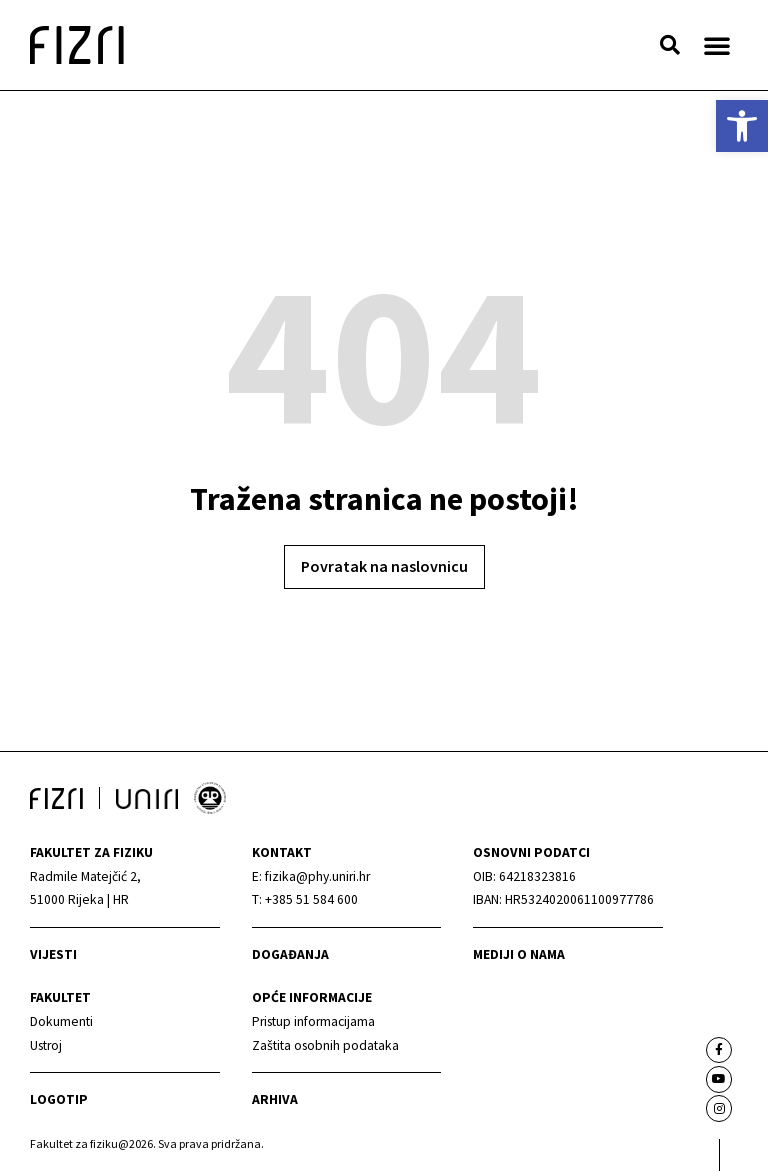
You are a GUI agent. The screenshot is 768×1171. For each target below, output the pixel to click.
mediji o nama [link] (519, 954)
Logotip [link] (59, 1099)
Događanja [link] (290, 954)
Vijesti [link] (53, 954)
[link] (742, 126)
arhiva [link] (275, 1099)
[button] (670, 45)
